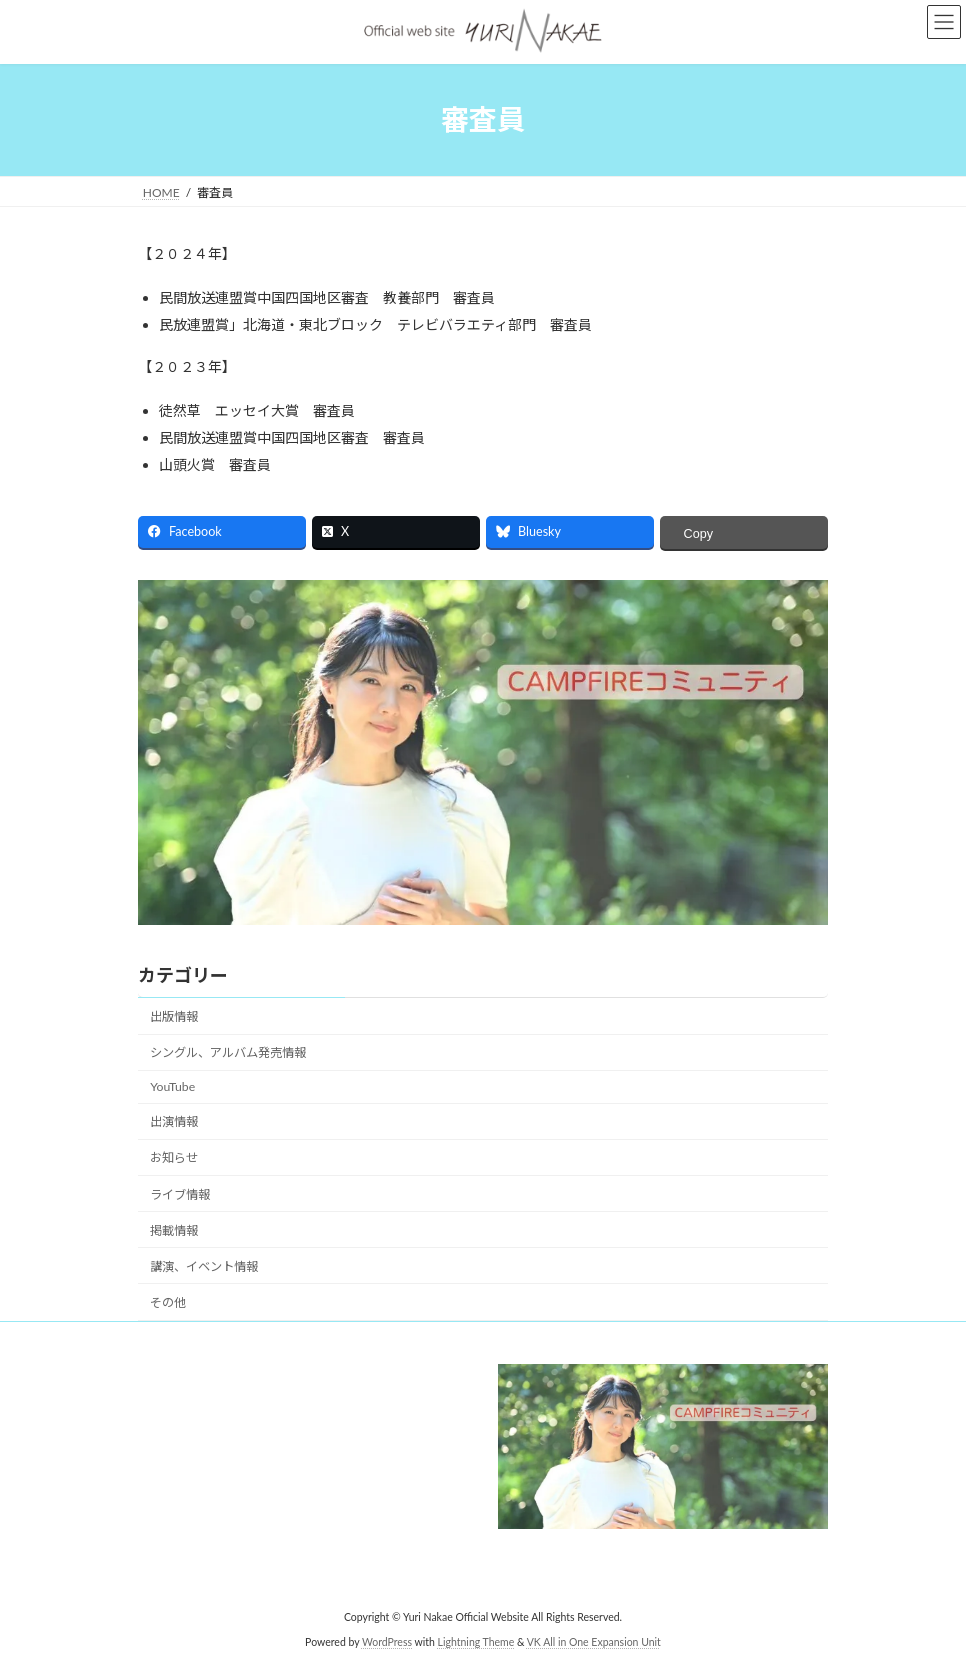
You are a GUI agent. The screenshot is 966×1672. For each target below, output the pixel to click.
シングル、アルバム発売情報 (228, 1052)
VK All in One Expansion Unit (594, 1641)
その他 (168, 1302)
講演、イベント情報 (204, 1266)
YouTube (172, 1086)
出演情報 (174, 1121)
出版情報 (174, 1016)
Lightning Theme (476, 1641)
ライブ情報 (180, 1194)
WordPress (387, 1641)
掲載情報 (174, 1230)
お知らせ (174, 1157)
